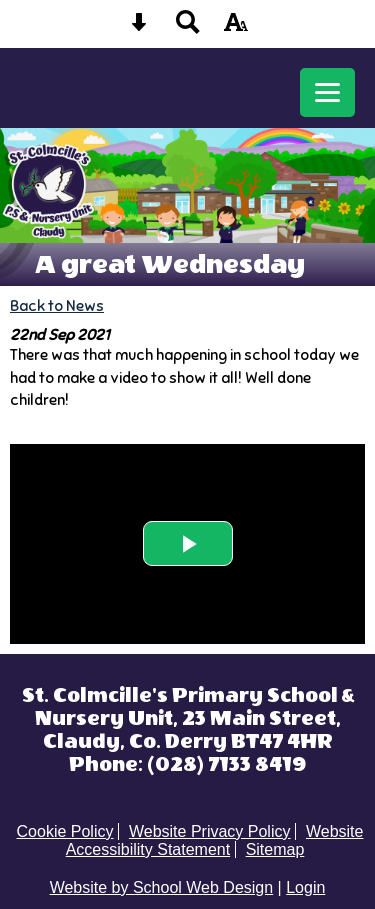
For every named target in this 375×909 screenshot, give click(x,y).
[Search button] (188, 28)
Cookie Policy (65, 831)
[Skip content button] (139, 28)
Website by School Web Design (162, 887)
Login (305, 887)
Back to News (57, 305)
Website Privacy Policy (210, 831)
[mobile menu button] (327, 92)
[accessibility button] (236, 28)
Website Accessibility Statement (215, 840)
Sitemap (275, 849)
